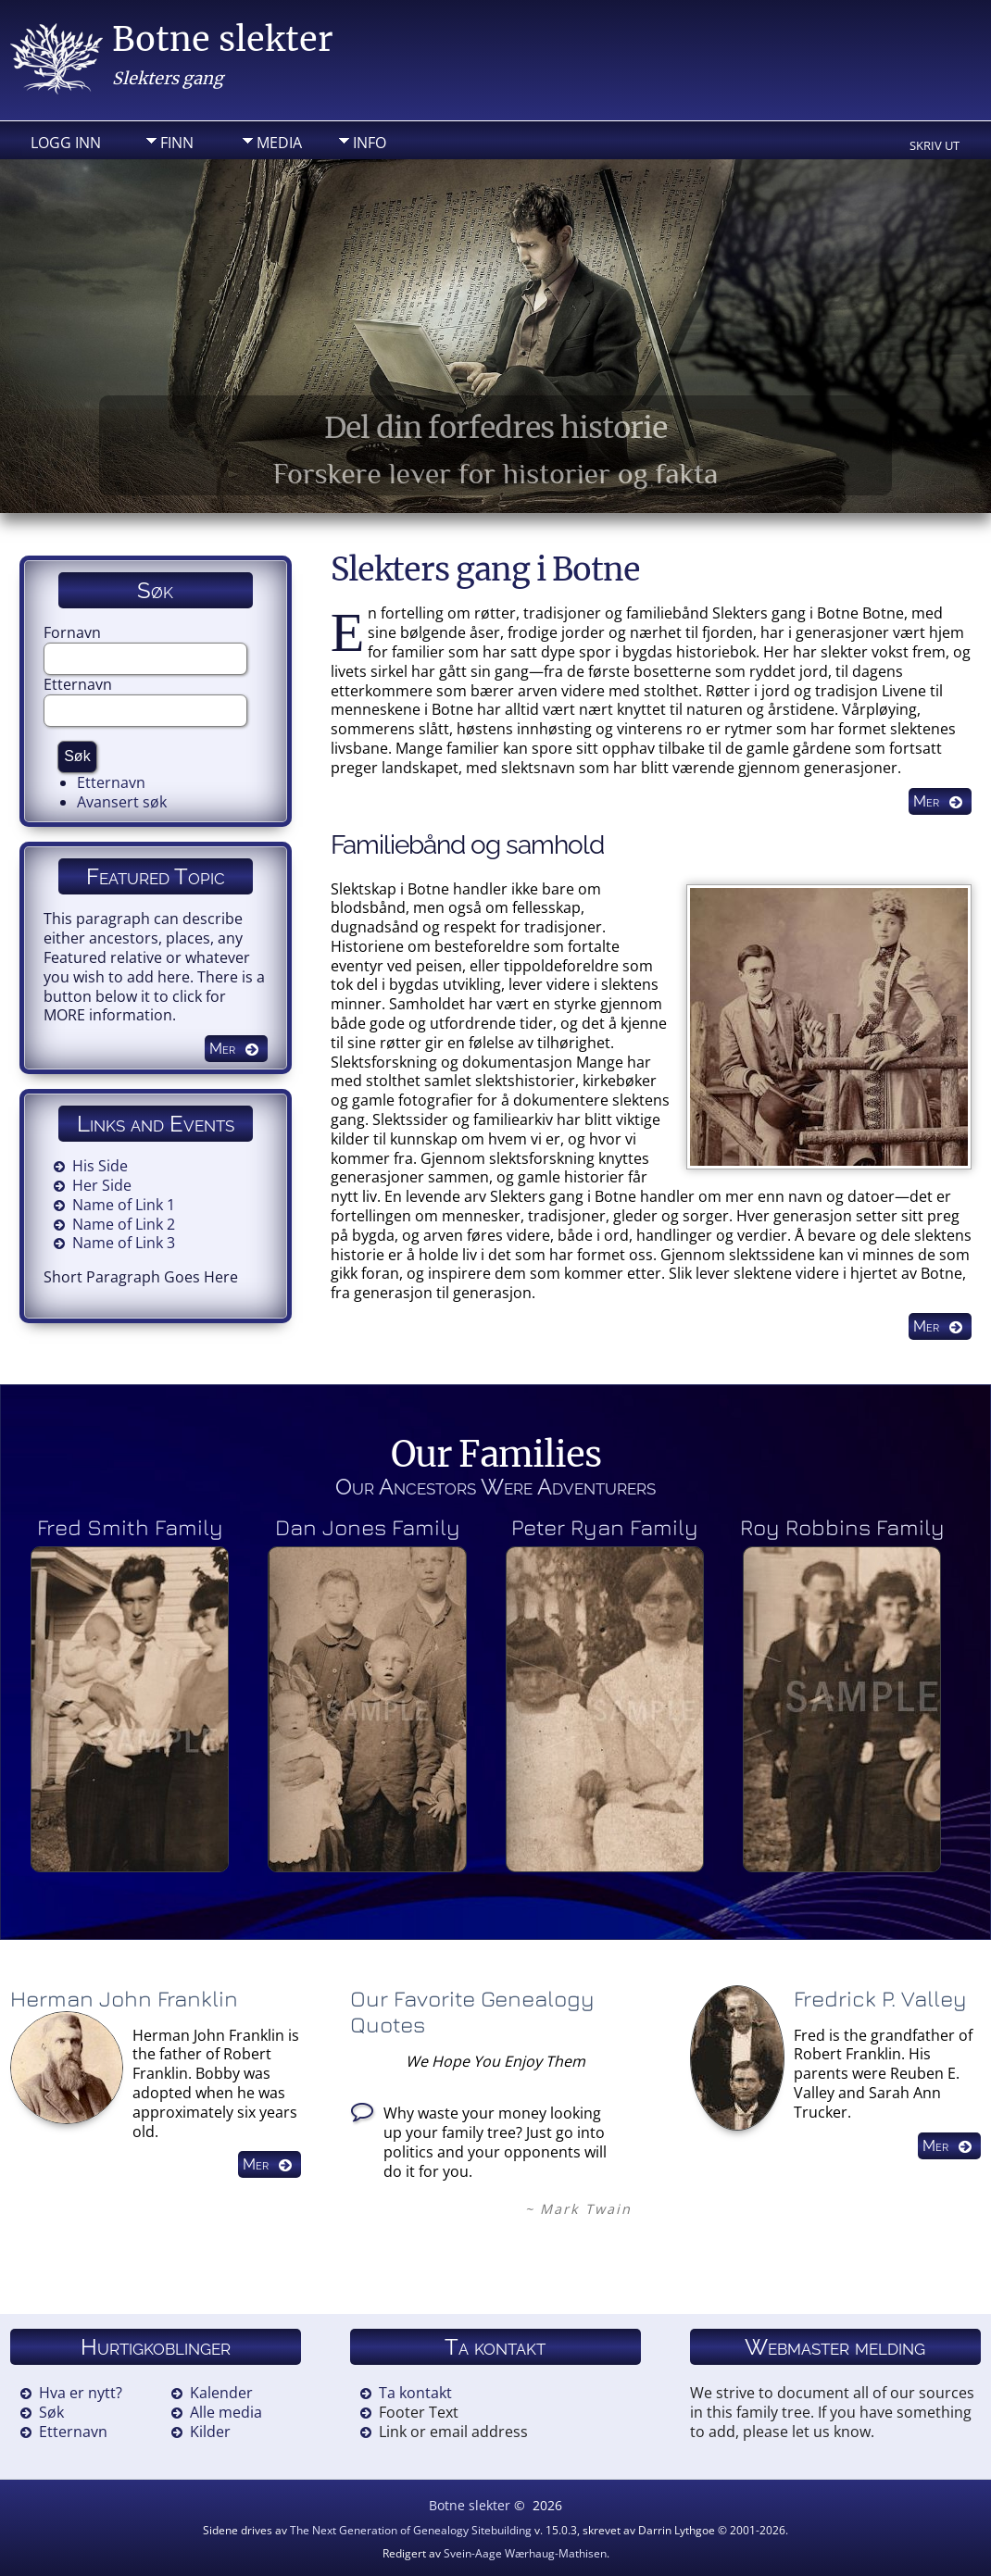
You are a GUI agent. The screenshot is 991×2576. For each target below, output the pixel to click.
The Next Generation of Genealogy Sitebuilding (411, 2530)
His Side (100, 1166)
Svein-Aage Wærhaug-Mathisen (525, 2553)
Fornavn (72, 632)
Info (369, 142)
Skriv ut (934, 145)
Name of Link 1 (123, 1204)
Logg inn (66, 142)
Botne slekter (222, 39)
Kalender (221, 2392)
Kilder (210, 2431)
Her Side (102, 1185)
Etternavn (78, 684)
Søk (51, 2412)
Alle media (226, 2412)
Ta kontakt (415, 2392)
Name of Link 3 (123, 1242)
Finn (177, 142)
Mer (926, 801)
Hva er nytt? (80, 2392)
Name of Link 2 (123, 1224)
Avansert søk (122, 802)
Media (279, 142)
